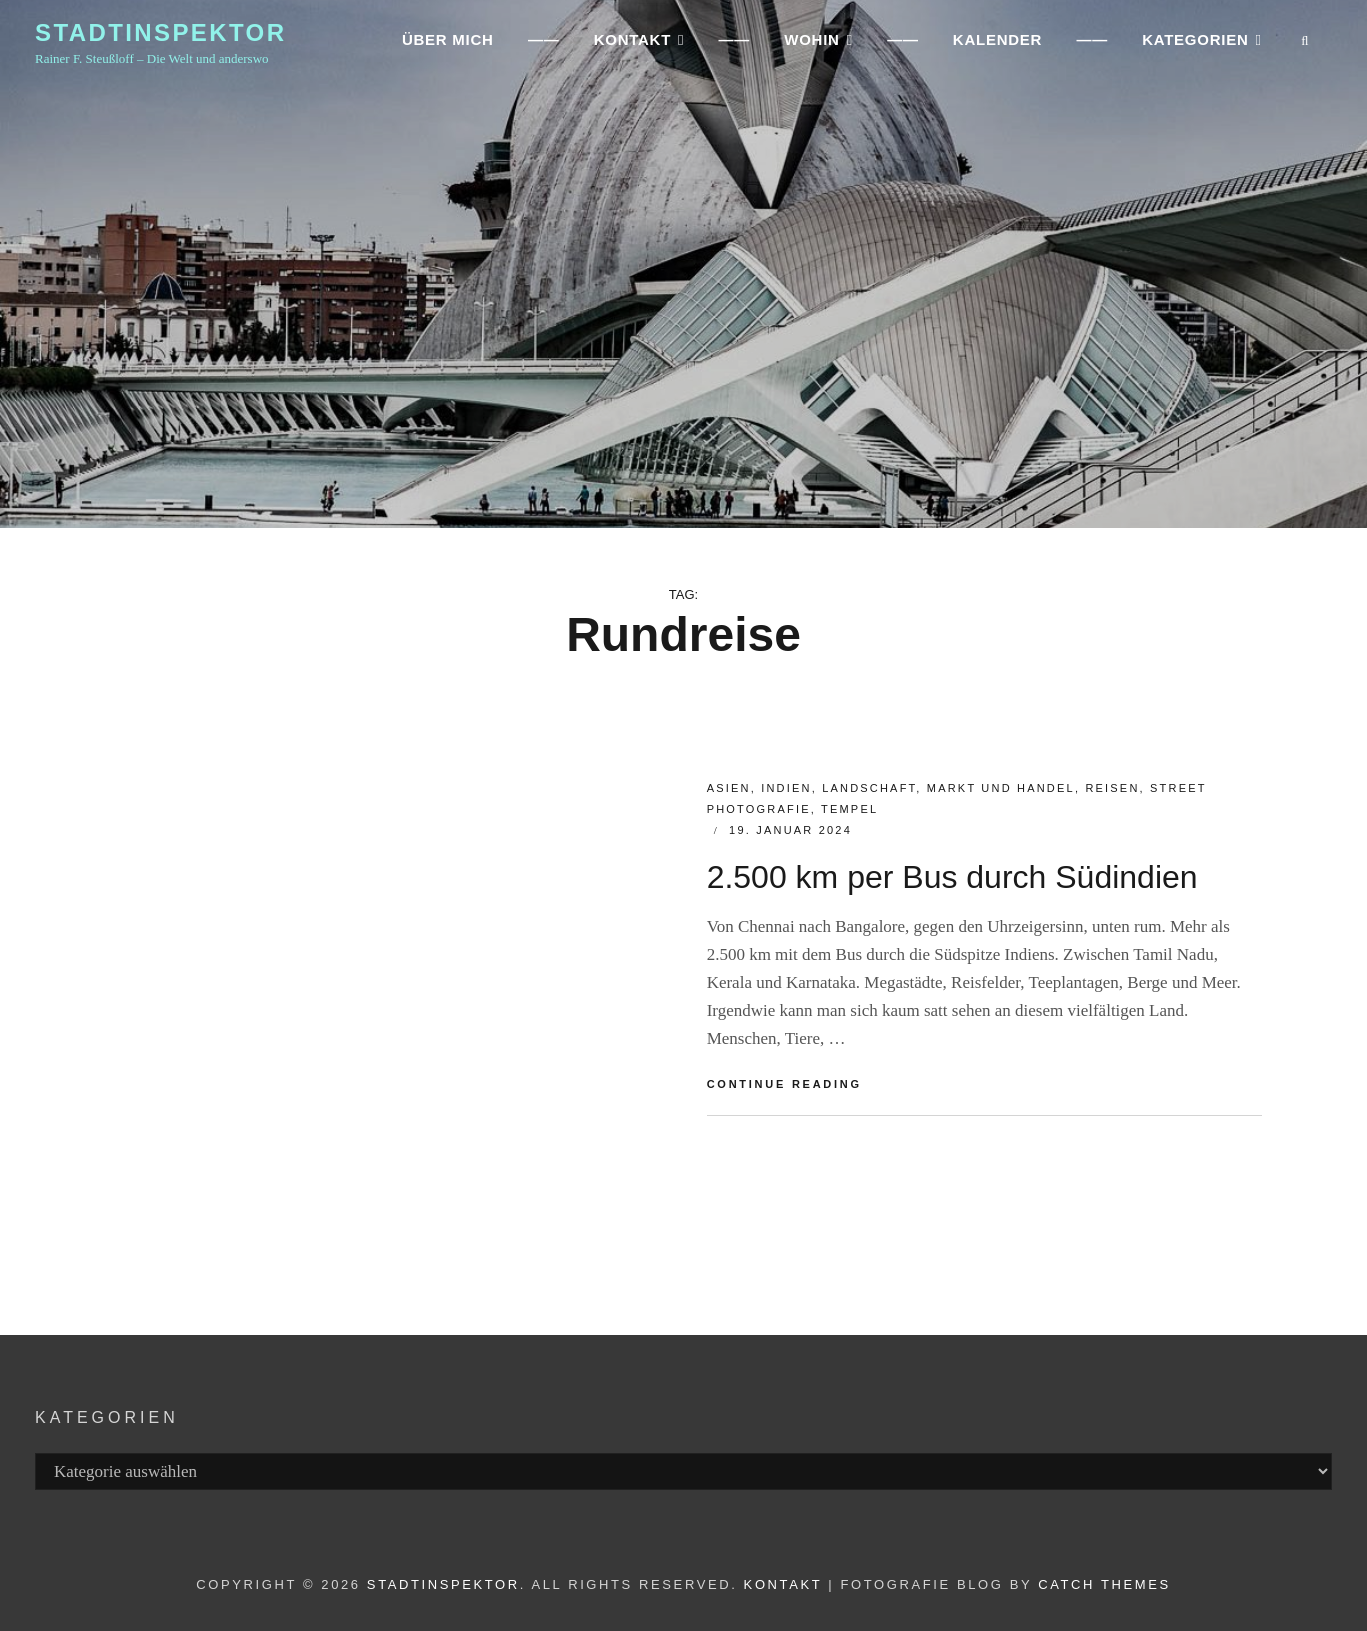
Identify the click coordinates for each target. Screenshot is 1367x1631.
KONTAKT (631, 45)
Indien (786, 788)
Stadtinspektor (160, 38)
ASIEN (729, 788)
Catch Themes (1104, 1584)
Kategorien (1195, 45)
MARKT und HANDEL (1001, 788)
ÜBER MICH (448, 45)
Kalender (997, 45)
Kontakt (783, 1584)
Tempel (849, 809)
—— (544, 45)
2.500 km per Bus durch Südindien (952, 877)
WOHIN (811, 45)
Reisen (1112, 788)
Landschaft (869, 788)
